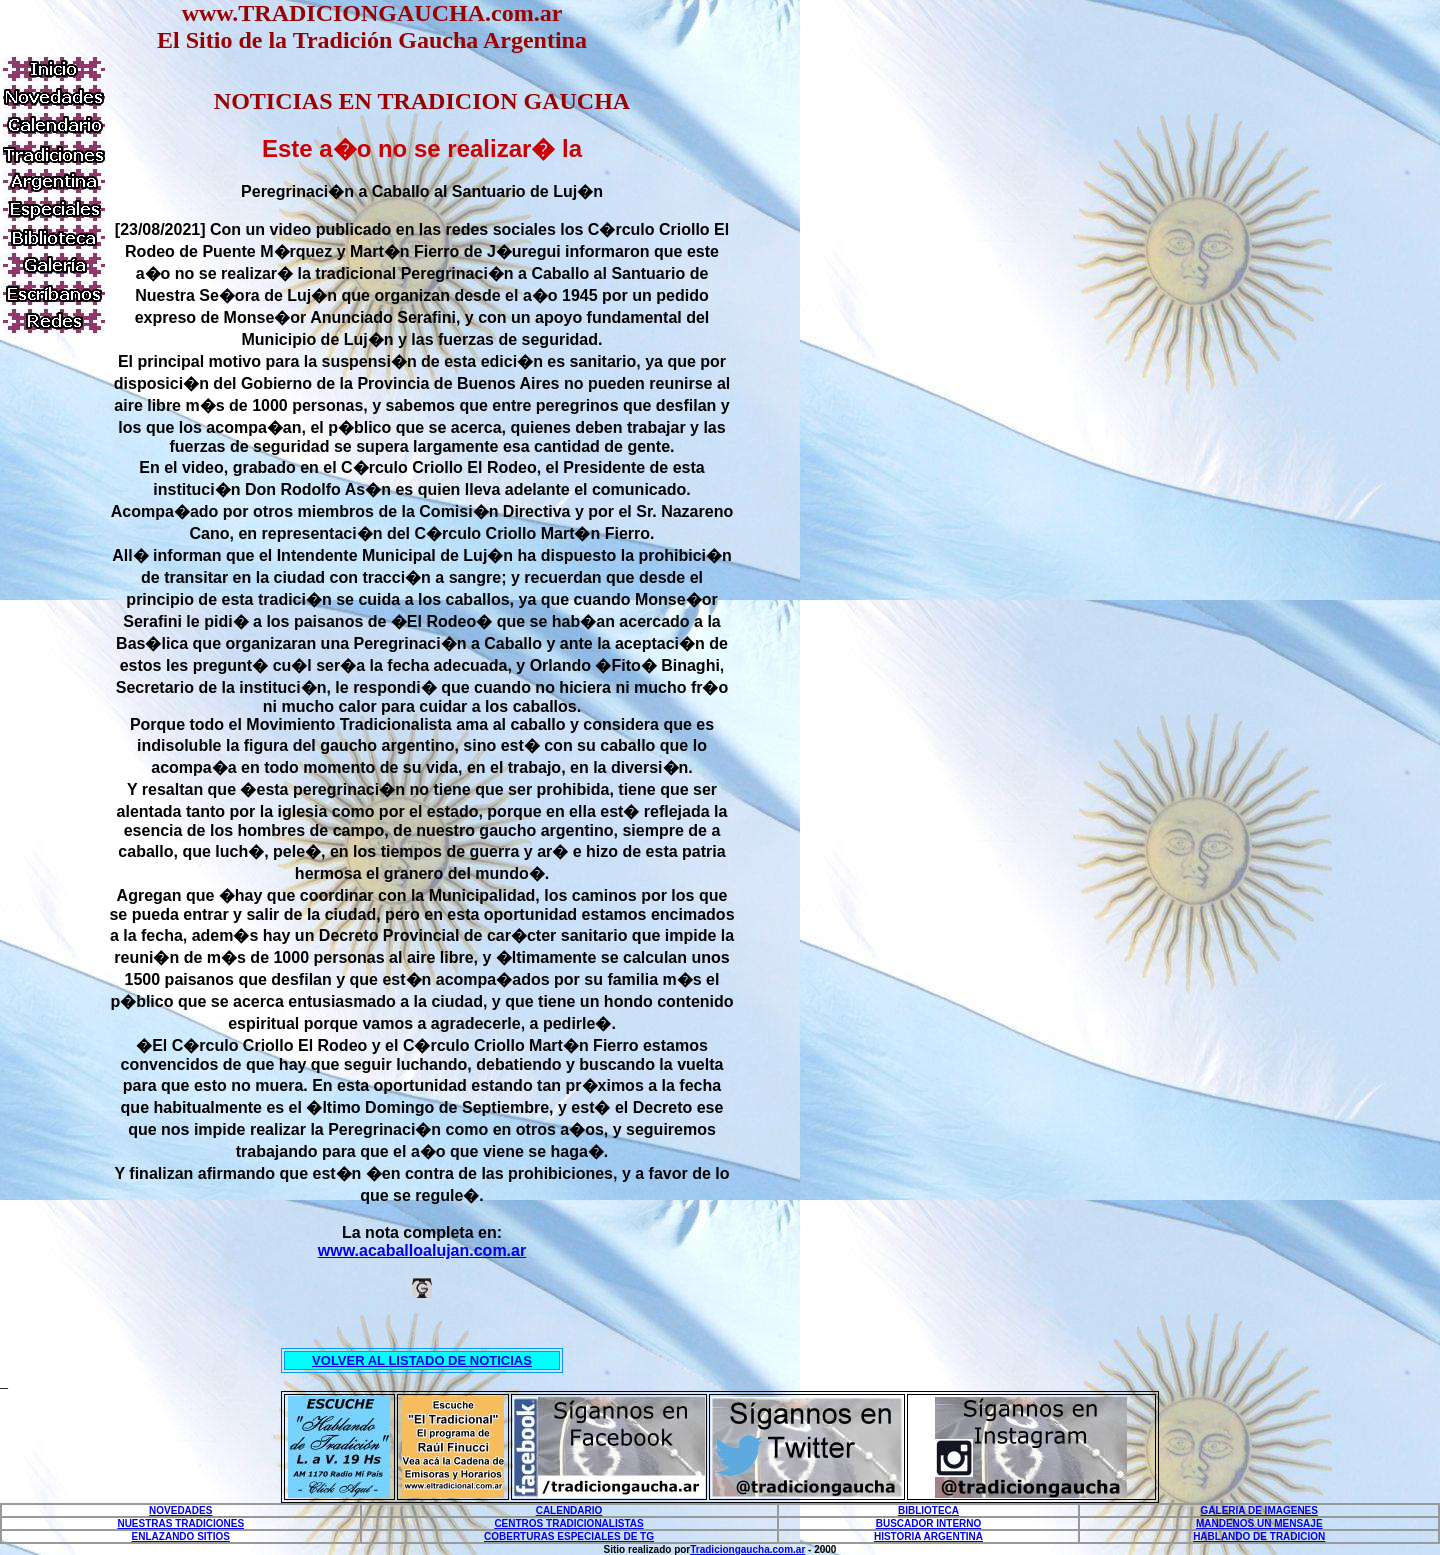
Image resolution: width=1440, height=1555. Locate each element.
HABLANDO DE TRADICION (1259, 1536)
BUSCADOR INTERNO (929, 1523)
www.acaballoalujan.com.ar (422, 1250)
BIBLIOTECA (928, 1510)
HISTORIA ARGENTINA (928, 1536)
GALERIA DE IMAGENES (1259, 1510)
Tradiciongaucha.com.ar (747, 1549)
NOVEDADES (180, 1510)
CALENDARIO (569, 1510)
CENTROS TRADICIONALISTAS (568, 1523)
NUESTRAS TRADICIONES (180, 1523)
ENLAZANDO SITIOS (181, 1536)
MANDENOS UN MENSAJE (1259, 1523)
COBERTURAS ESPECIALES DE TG (569, 1536)
